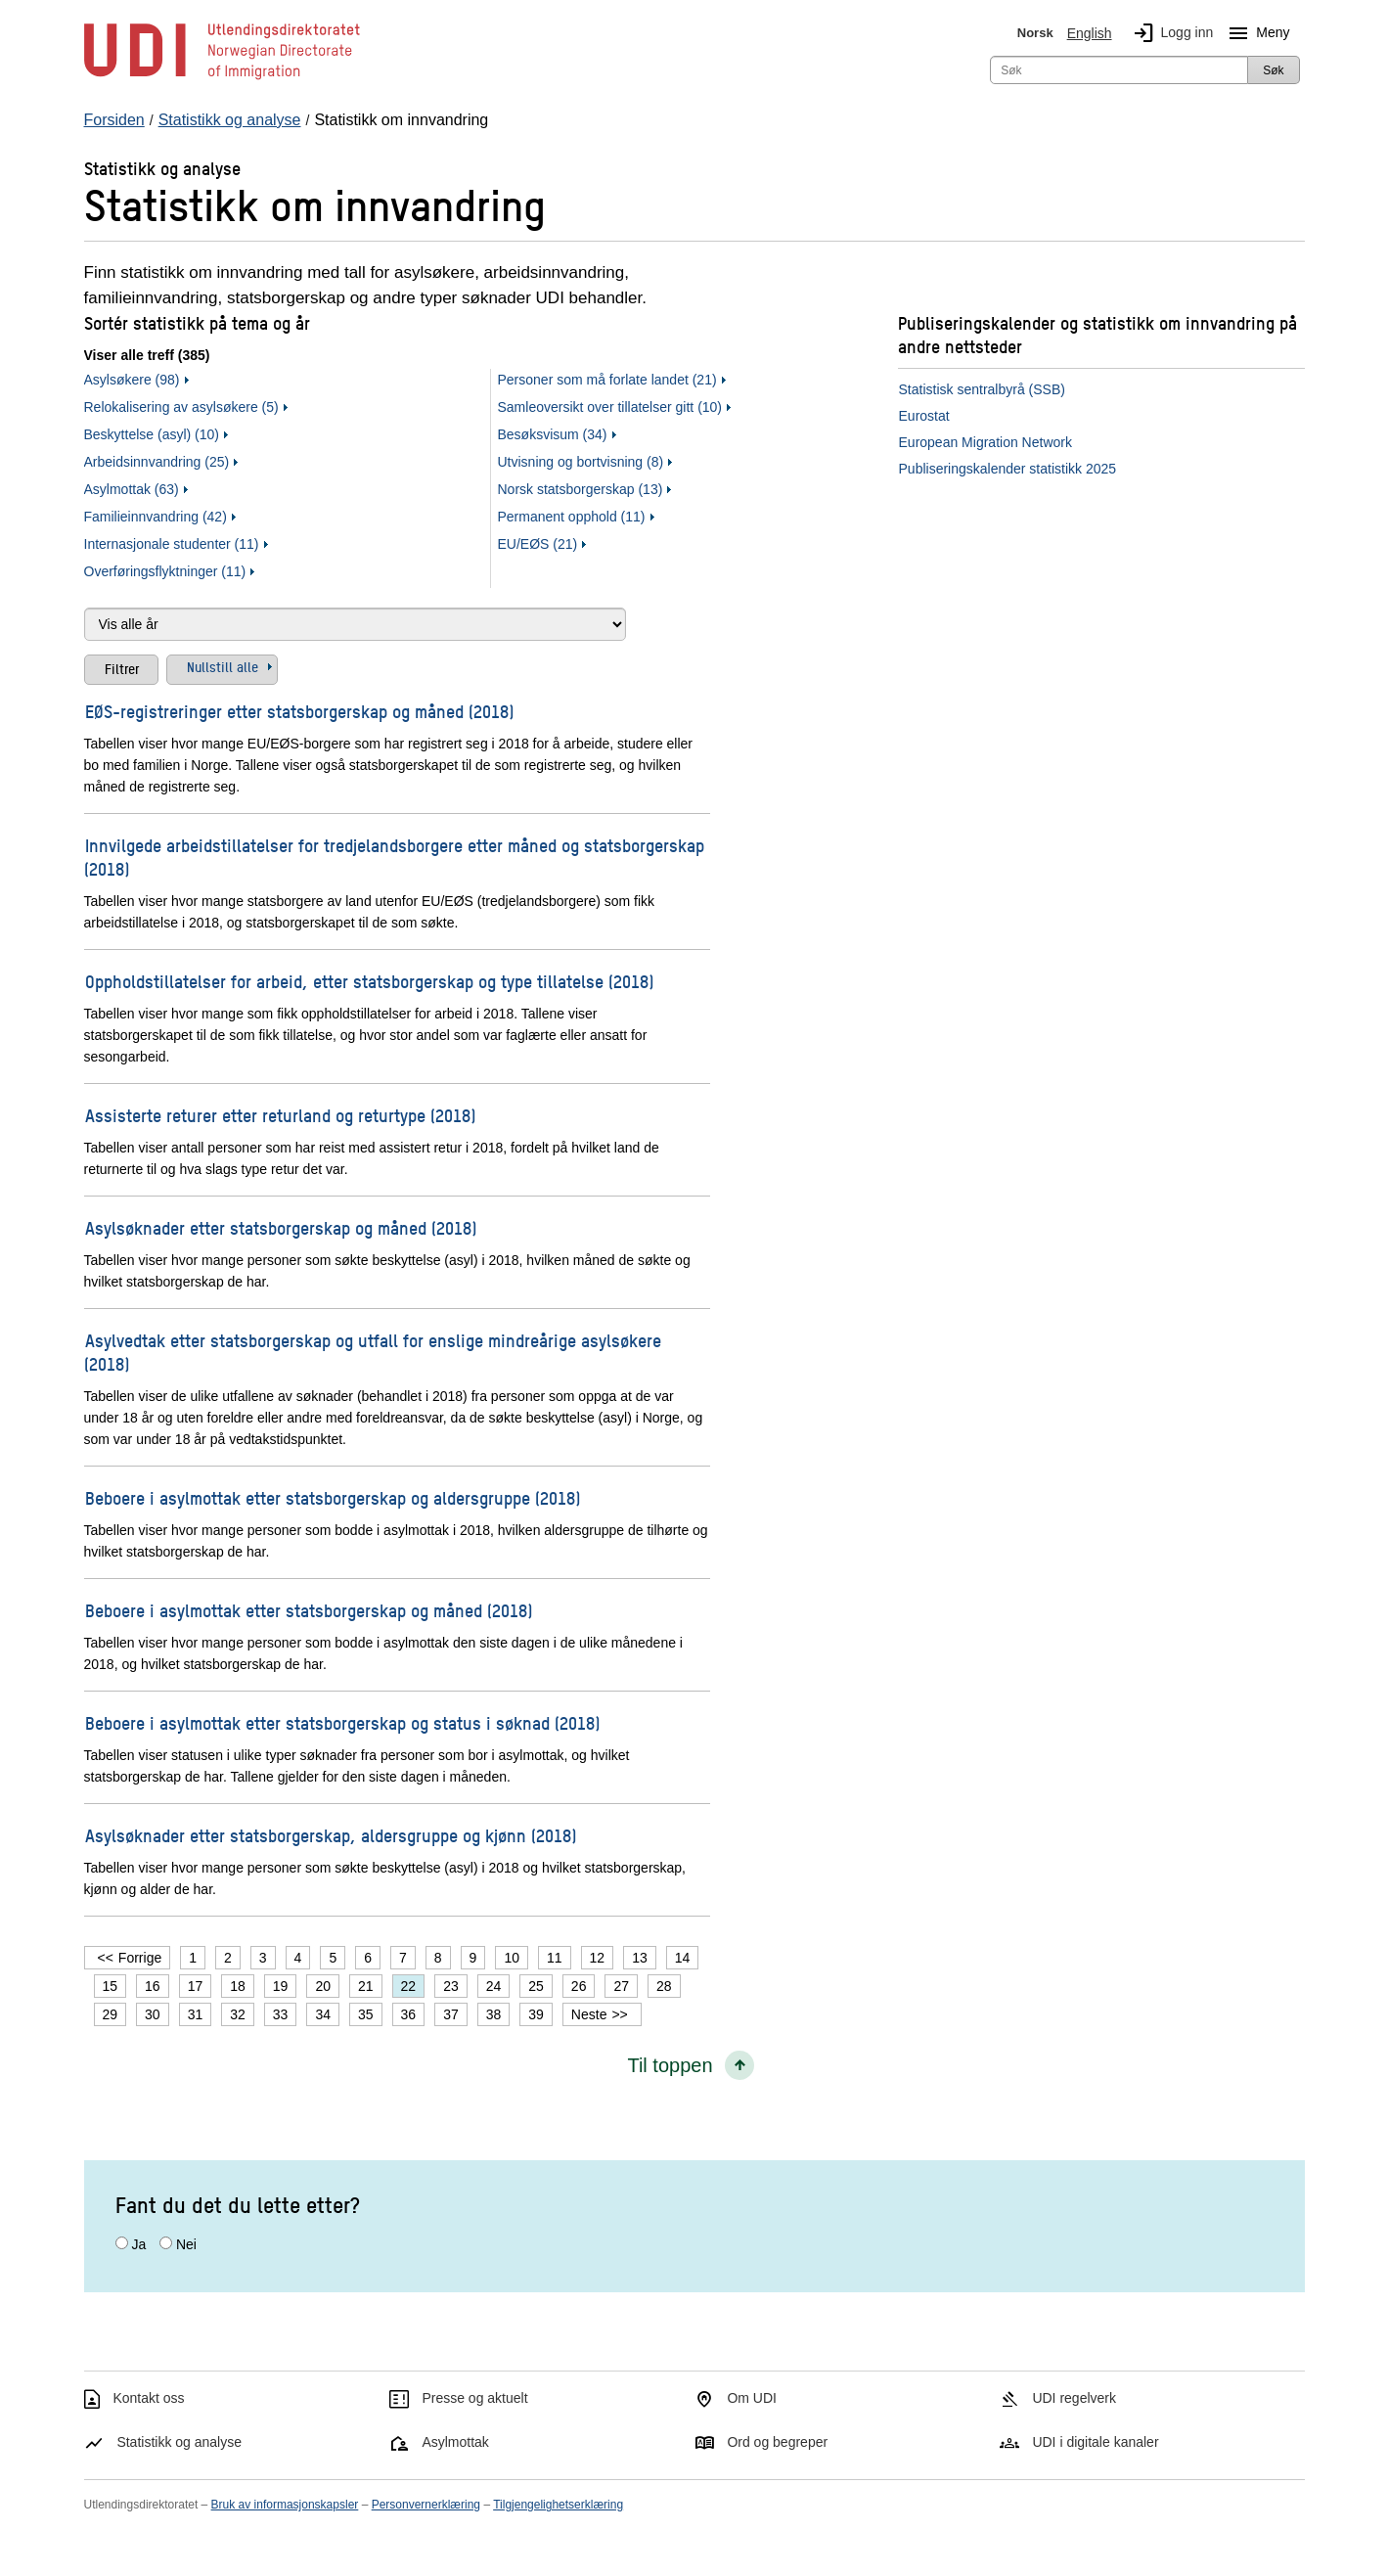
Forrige (139, 1958)
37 (451, 2014)
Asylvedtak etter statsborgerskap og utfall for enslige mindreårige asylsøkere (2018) (372, 1352)
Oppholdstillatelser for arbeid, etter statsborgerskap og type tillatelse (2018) (369, 981)
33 (281, 2014)
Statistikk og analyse (179, 2442)
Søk (1273, 70)
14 (683, 1958)
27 (621, 1986)
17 (195, 1986)
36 (409, 2014)
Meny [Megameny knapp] (1255, 33)
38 (494, 2014)
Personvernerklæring (426, 2504)
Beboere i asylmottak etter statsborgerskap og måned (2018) (308, 1610)
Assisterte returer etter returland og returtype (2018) (280, 1115)
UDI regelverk (1074, 2398)
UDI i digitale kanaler (1095, 2442)
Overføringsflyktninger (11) (165, 571)
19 (281, 1986)
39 (536, 2014)
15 (110, 1986)
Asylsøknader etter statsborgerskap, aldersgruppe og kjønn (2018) (330, 1835)
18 (238, 1986)
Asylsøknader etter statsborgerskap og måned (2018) (280, 1227)
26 (579, 1986)
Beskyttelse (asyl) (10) (151, 434)
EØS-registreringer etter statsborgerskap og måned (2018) (299, 711)
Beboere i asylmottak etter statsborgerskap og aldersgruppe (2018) (332, 1497)
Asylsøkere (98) (132, 379)
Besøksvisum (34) (552, 434)
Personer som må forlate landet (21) (607, 379)
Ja (138, 2244)
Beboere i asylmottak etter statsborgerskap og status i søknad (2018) (342, 1722)
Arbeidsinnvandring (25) (157, 462)
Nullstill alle (222, 666)
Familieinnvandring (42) (155, 516)
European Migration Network (985, 442)
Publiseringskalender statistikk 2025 (1008, 468)
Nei (186, 2244)
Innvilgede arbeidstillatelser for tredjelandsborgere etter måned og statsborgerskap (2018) (394, 857)
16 (152, 1986)
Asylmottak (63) (131, 489)
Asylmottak (455, 2442)
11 (554, 1958)
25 (536, 1986)
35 (366, 2014)
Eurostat (924, 416)
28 (664, 1986)
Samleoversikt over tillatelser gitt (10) (610, 407)
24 (494, 1986)
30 (152, 2014)
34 (323, 2014)
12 (597, 1958)
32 (238, 2014)
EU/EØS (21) (538, 544)
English (1089, 33)
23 (451, 1986)
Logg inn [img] (1170, 33)
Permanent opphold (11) (572, 516)
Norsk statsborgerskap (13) (580, 489)
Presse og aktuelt (474, 2398)
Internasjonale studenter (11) (171, 544)
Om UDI (752, 2398)
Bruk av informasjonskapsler (285, 2504)
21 (366, 1986)
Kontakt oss (148, 2398)
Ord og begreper (777, 2442)
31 (195, 2014)
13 (640, 1958)
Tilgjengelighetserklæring (558, 2504)
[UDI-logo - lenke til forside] (222, 78)
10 (511, 1958)
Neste (589, 2014)
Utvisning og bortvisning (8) (581, 462)
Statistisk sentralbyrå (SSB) (982, 389)
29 (110, 2014)
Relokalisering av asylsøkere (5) (181, 407)
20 (323, 1986)
